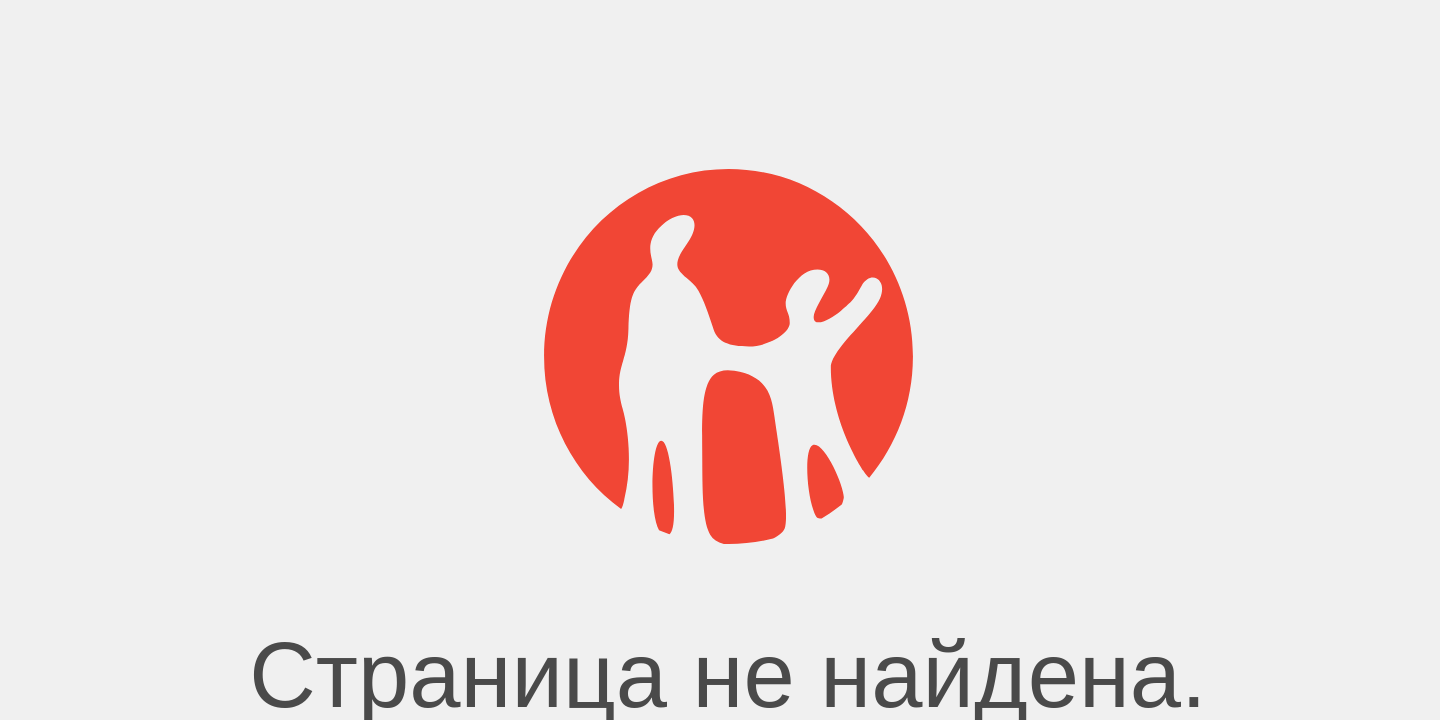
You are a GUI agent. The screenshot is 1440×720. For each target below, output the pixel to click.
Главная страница (720, 490)
